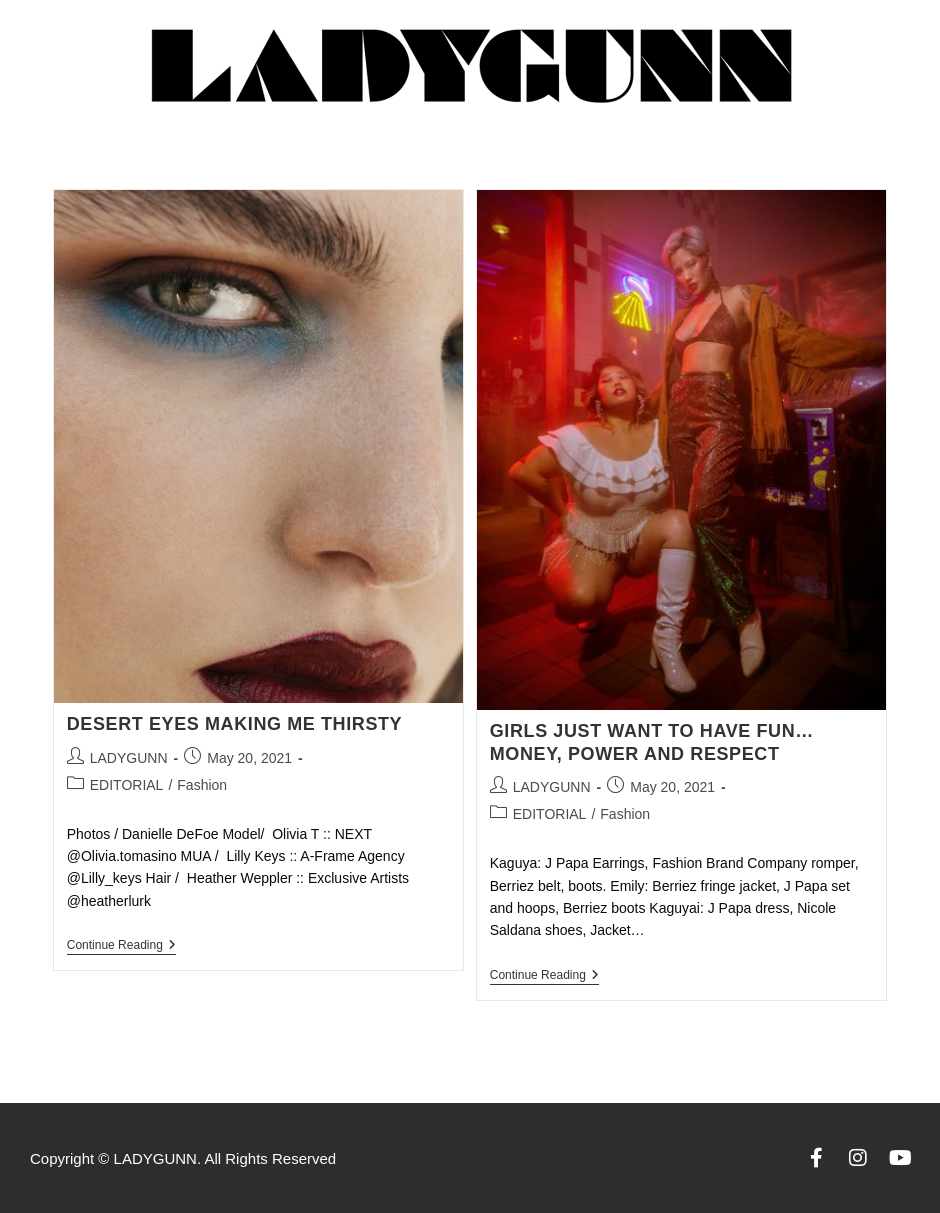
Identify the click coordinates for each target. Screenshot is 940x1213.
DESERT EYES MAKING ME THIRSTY (234, 724)
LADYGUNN (129, 758)
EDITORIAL (127, 785)
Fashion (202, 785)
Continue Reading (121, 945)
